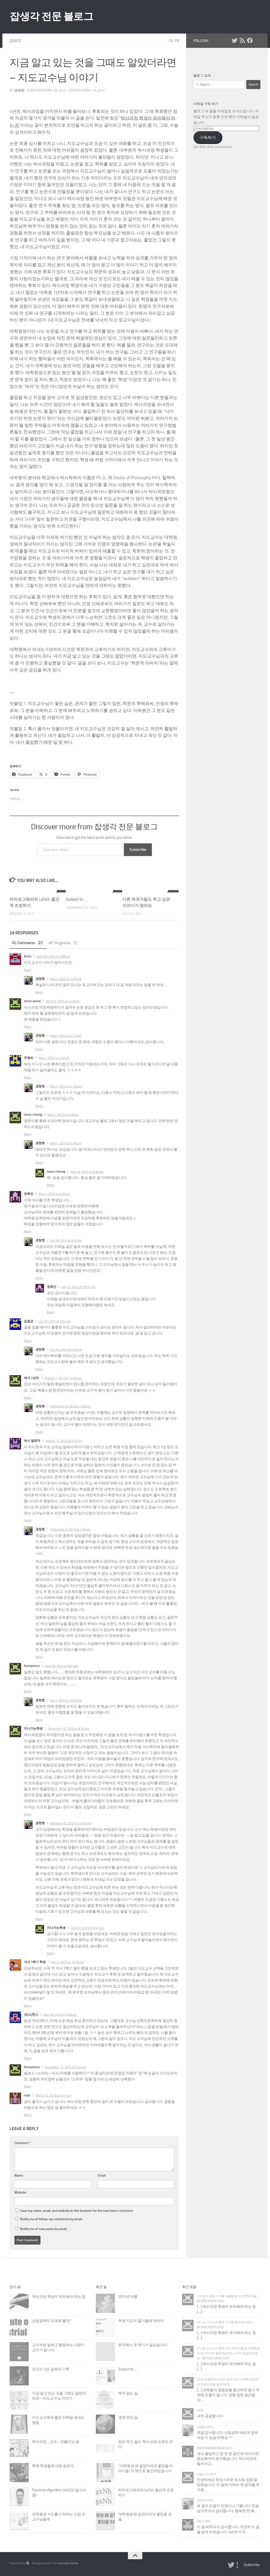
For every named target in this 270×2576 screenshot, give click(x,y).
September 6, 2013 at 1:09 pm (70, 1406)
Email (102, 2175)
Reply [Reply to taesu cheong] (27, 1134)
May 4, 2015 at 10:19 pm (67, 1962)
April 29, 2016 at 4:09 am (60, 2014)
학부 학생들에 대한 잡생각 (53, 2465)
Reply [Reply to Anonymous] (27, 1691)
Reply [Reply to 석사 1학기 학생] (27, 2005)
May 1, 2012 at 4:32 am (54, 1058)
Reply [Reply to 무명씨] (27, 1077)
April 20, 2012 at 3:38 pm (53, 956)
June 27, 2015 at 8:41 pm (87, 1927)
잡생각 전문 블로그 (51, 17)
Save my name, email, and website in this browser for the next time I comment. (76, 2210)
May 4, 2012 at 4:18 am (65, 1086)
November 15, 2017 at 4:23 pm (65, 2067)
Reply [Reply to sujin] (27, 2114)
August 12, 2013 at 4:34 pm (64, 1440)
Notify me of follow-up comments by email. (51, 2219)
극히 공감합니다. (210, 2416)
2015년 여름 (128, 2296)
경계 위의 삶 (128, 2417)
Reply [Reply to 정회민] (27, 1231)
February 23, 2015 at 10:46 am (70, 1823)
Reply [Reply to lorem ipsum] (27, 1026)
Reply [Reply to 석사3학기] (27, 2058)
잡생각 (15, 40)
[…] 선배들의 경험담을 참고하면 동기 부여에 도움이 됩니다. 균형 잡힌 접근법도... (228, 2395)
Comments (28, 943)
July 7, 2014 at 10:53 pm (66, 1700)
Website (20, 2192)
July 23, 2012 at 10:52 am (78, 1286)
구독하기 (208, 137)
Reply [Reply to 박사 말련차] (27, 1520)
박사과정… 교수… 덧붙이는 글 (55, 2441)
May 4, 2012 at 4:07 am (65, 979)
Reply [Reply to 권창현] (39, 992)
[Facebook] (250, 40)
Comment (22, 2143)
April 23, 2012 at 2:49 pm (63, 1001)
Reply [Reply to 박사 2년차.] (27, 1397)
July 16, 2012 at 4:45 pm (66, 1240)
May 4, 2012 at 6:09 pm (54, 1194)
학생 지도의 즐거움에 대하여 (141, 2320)
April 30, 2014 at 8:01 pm (62, 1666)
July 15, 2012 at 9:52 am (55, 1321)
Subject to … (76, 898)
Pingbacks (63, 943)
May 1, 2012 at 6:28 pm (63, 1115)
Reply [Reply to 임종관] (27, 1340)
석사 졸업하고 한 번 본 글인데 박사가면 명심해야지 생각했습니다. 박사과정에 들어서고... (228, 2458)
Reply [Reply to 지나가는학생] (27, 1814)
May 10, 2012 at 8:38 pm (86, 1171)
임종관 (28, 1321)
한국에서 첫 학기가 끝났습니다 (142, 2345)
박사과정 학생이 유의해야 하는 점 (58, 2296)
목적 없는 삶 (128, 2393)
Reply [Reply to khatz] (27, 969)
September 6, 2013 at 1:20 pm (70, 1529)
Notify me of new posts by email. (43, 2229)
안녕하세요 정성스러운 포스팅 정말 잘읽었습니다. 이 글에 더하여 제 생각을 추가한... (228, 2484)
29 (174, 40)
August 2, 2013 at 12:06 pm (63, 1378)
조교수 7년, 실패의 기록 (50, 2369)
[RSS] (242, 40)
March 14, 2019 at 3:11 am (53, 2095)
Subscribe (138, 849)
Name (18, 2175)
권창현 (19, 90)
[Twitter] (234, 40)
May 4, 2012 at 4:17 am (65, 1035)
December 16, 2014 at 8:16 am (68, 1728)
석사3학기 (31, 2014)
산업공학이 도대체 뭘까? (51, 2320)
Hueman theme (67, 2563)
